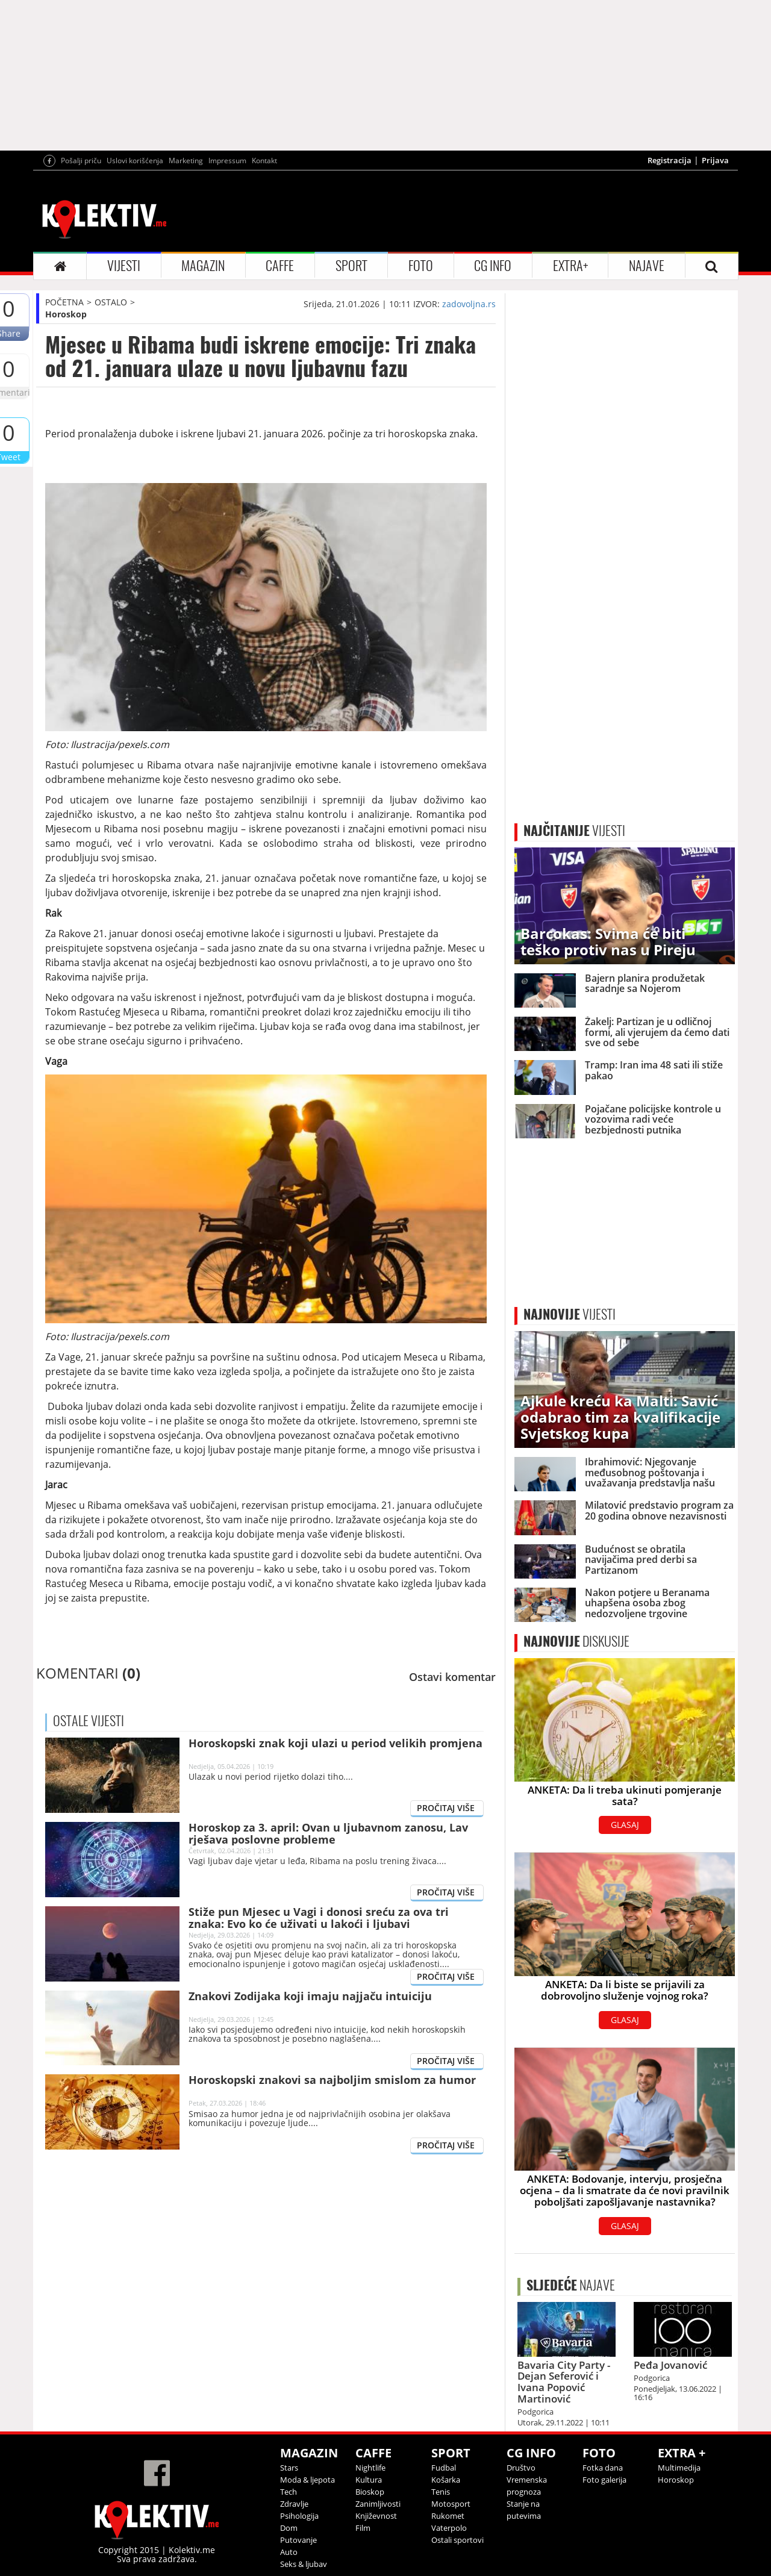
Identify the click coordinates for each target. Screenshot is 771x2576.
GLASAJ (625, 1824)
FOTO (420, 266)
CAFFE (280, 266)
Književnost (376, 2515)
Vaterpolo (449, 2527)
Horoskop (66, 314)
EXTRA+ (570, 266)
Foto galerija (604, 2479)
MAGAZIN (203, 266)
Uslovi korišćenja (135, 160)
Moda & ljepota (307, 2479)
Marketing (186, 160)
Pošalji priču (81, 160)
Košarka (445, 2479)
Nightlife (370, 2467)
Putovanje (298, 2539)
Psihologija (299, 2515)
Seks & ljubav (303, 2564)
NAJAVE (646, 266)
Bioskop (369, 2491)
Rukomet (447, 2515)
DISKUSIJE (576, 1641)
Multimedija (679, 2467)
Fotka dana (602, 2467)
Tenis (440, 2491)
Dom (289, 2527)
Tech (288, 2491)
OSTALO (111, 302)
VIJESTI (123, 266)
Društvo (521, 2467)
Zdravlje (294, 2503)
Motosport (450, 2503)
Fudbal (443, 2467)
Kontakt (264, 160)
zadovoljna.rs (469, 304)
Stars (289, 2467)
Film (362, 2527)
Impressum (227, 160)
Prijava (715, 160)
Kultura (368, 2479)
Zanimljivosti (378, 2503)
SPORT (351, 266)
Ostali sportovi (457, 2539)
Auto (289, 2551)
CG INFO (492, 266)
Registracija (669, 160)
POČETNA (64, 302)
